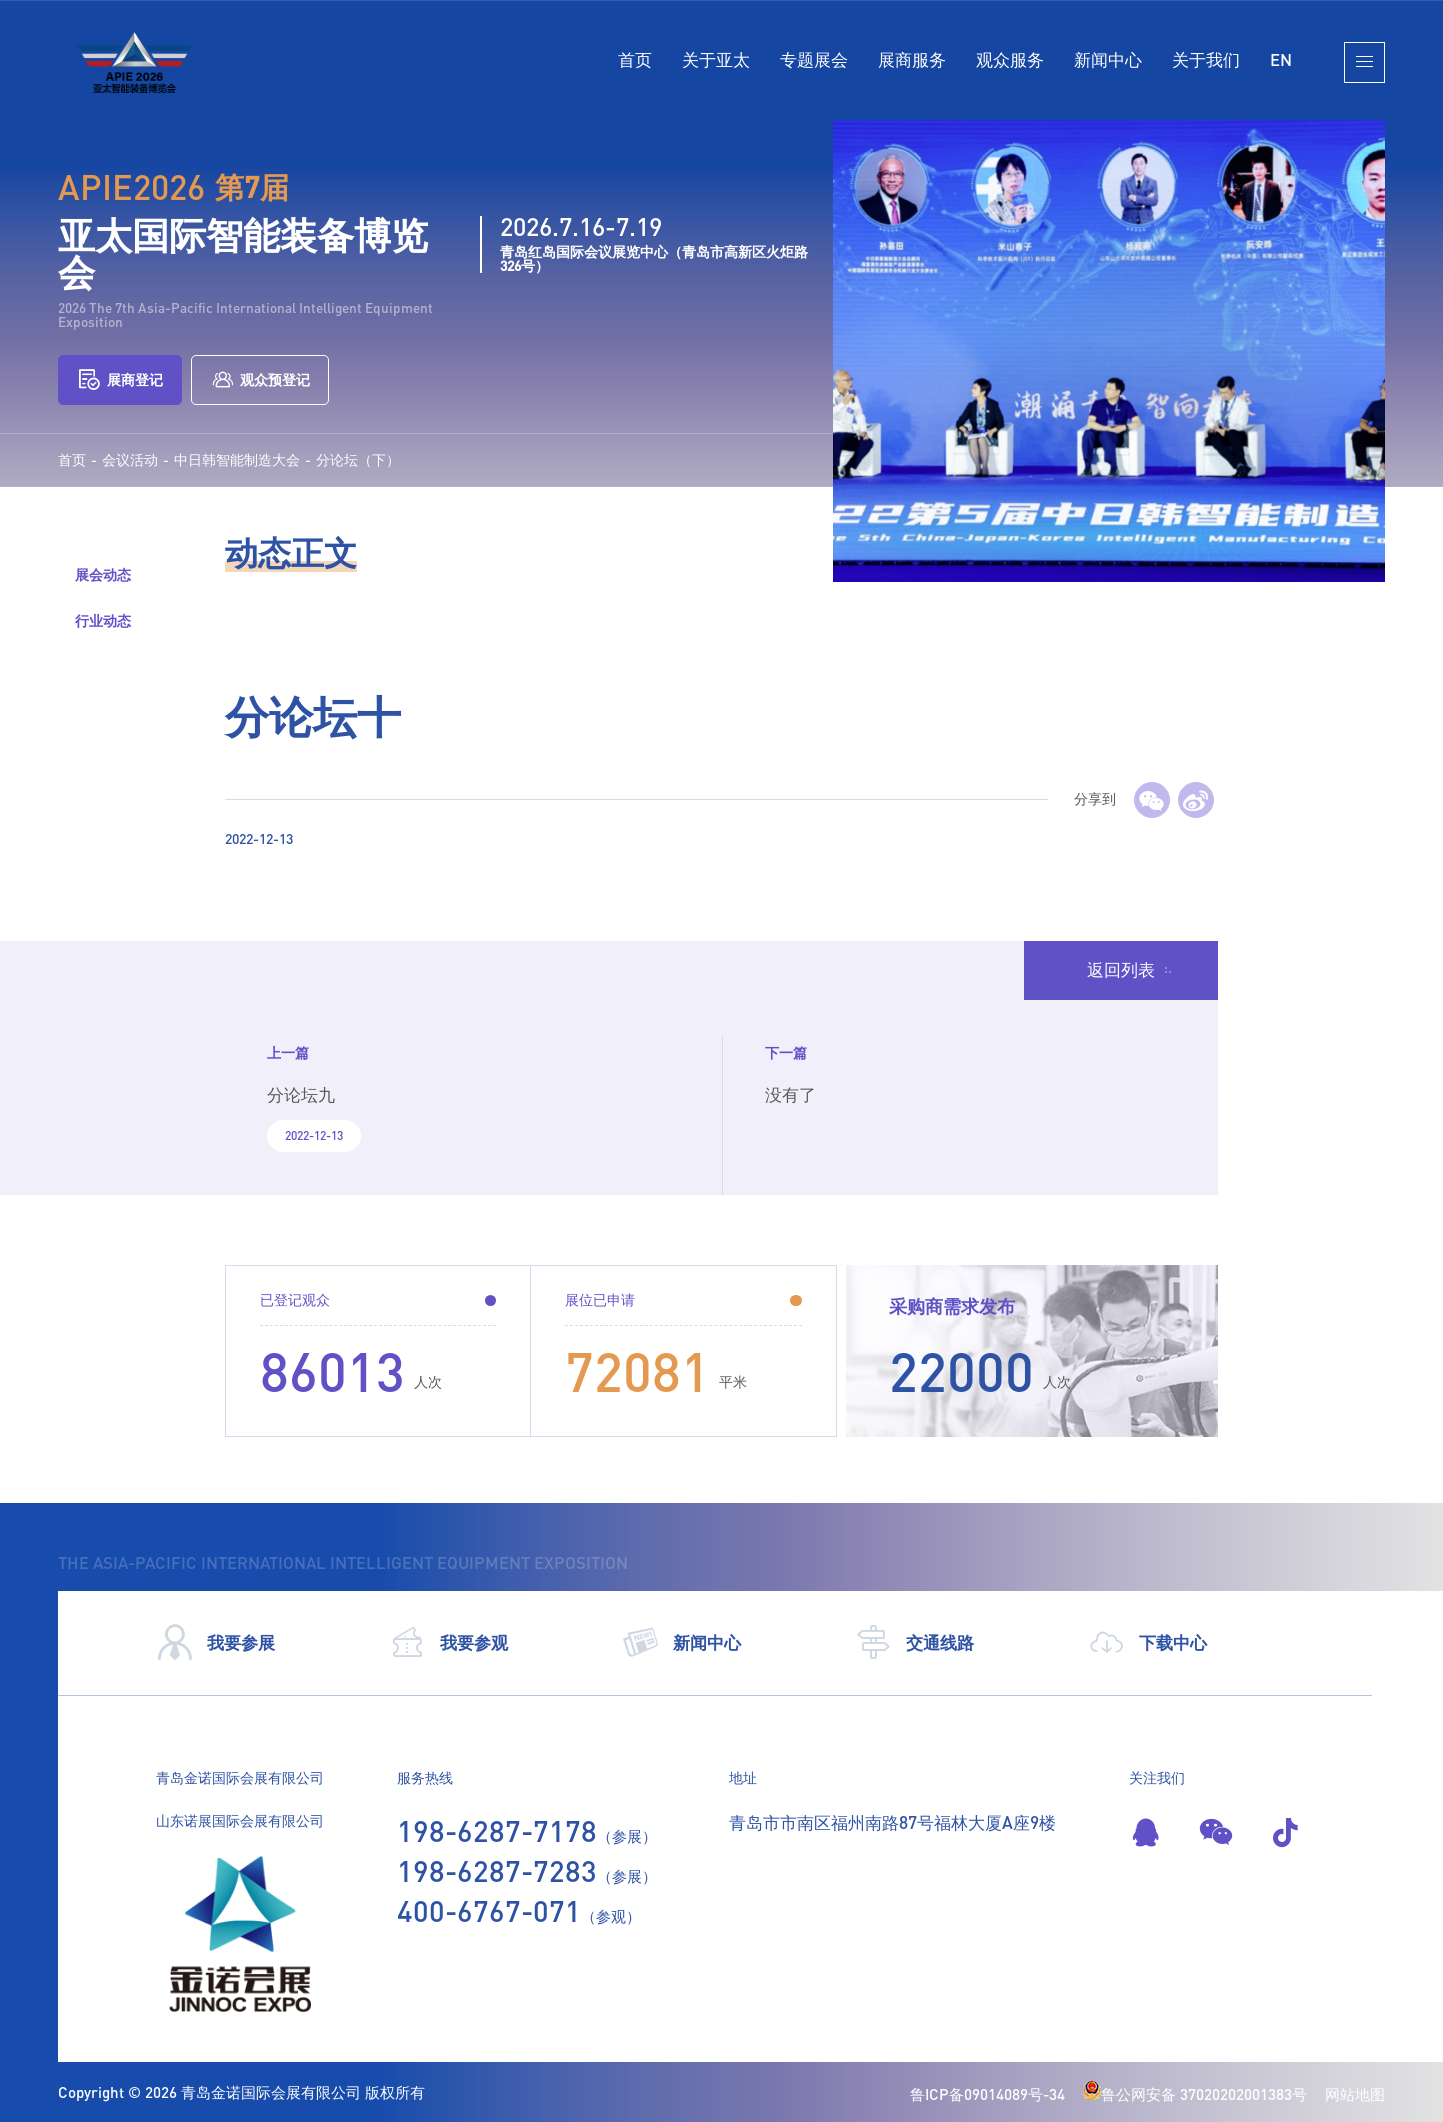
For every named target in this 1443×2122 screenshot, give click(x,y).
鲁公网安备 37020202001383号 (1195, 2094)
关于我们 (1206, 59)
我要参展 (215, 1643)
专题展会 (814, 59)
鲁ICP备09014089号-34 (987, 2094)
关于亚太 (716, 59)
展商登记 (120, 380)
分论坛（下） (358, 460)
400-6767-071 (489, 1910)
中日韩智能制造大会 (237, 460)
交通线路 (914, 1643)
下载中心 (1147, 1643)
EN (1281, 59)
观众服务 (1010, 59)
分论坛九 (301, 1094)
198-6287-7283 (497, 1870)
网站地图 (1355, 2094)
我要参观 (448, 1643)
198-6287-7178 (497, 1830)
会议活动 (130, 460)
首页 (635, 59)
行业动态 (103, 620)
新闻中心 (1108, 59)
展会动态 (103, 574)
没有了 (790, 1094)
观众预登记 (260, 380)
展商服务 (912, 59)
